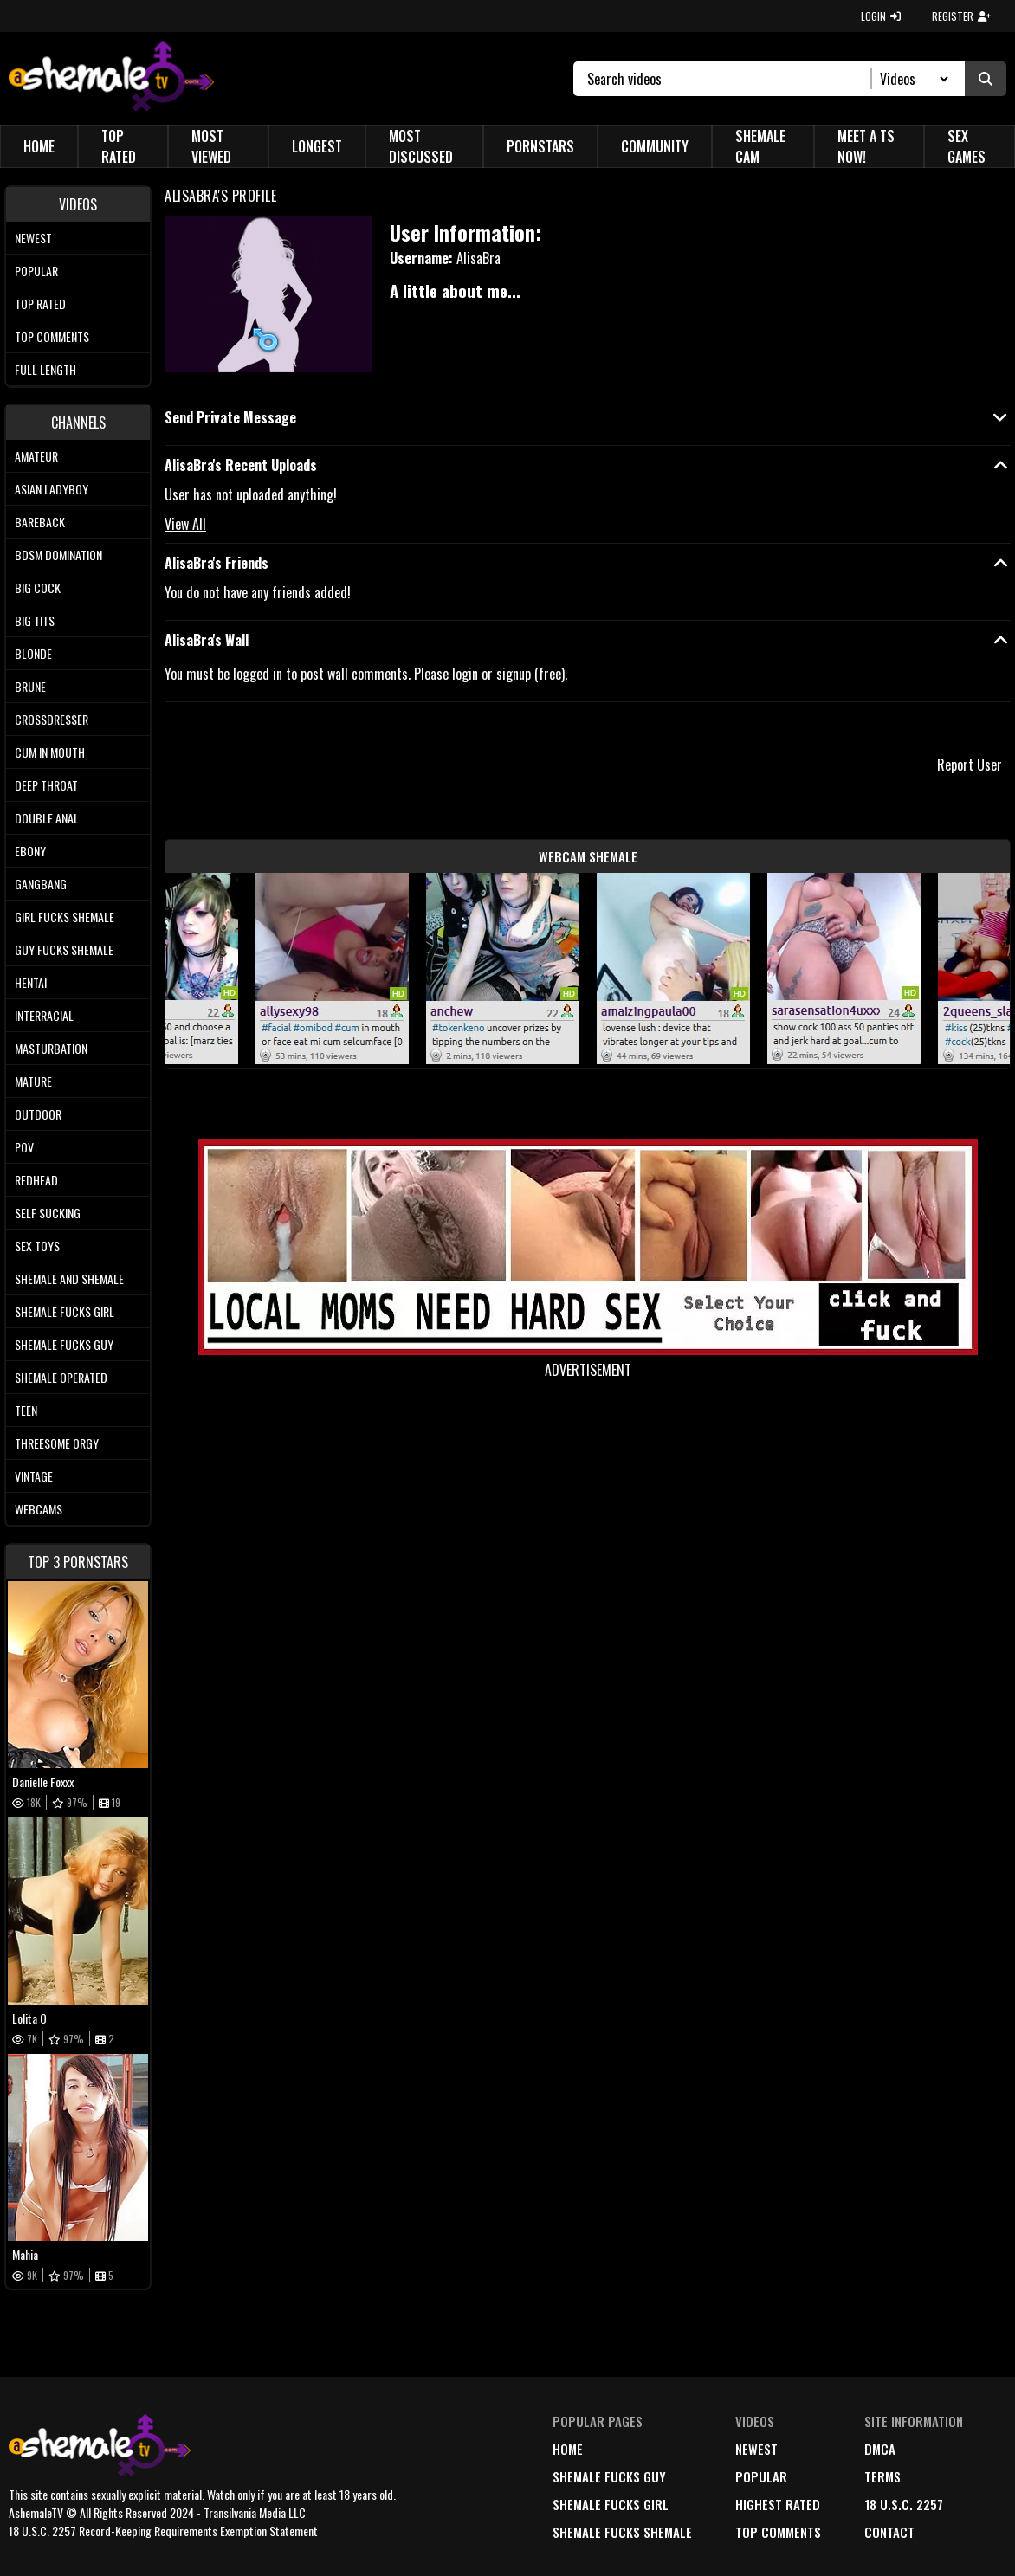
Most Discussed (421, 146)
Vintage (34, 1476)
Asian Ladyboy (51, 489)
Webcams (38, 1509)
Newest (33, 238)
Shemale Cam (760, 146)
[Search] (729, 78)
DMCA (879, 2448)
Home (39, 146)
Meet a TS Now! (866, 146)
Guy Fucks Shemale (64, 949)
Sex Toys (37, 1245)
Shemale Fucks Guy (64, 1344)
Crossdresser (51, 719)
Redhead (36, 1180)
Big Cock (38, 587)
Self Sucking (48, 1213)
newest (756, 2448)
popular (761, 2476)
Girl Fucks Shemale (64, 916)
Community (655, 146)
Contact (889, 2531)
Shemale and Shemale (69, 1278)
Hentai (31, 982)
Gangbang (41, 884)
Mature (33, 1081)
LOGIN (881, 16)
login (465, 673)
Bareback (40, 522)
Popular (36, 270)
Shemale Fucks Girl (64, 1311)
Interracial (44, 1015)
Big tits (35, 620)
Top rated (40, 303)
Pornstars (540, 146)
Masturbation (51, 1048)
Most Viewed (211, 146)
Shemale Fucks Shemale (622, 2531)
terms (882, 2476)
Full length (45, 369)
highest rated (777, 2504)
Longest (317, 146)
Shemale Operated (61, 1377)
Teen (26, 1410)
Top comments (52, 336)
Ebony (30, 851)
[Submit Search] (985, 78)
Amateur (36, 456)
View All (185, 523)
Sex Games (966, 146)
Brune (30, 686)
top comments (778, 2531)
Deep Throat (46, 785)
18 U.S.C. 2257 (903, 2504)
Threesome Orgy (57, 1443)
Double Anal (47, 818)
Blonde (33, 653)
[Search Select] (911, 79)
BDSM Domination (58, 555)
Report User (969, 764)
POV (24, 1147)
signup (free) (530, 673)
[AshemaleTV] (111, 78)
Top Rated (118, 146)
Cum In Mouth (50, 752)
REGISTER (961, 16)
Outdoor (38, 1114)
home (568, 2448)
